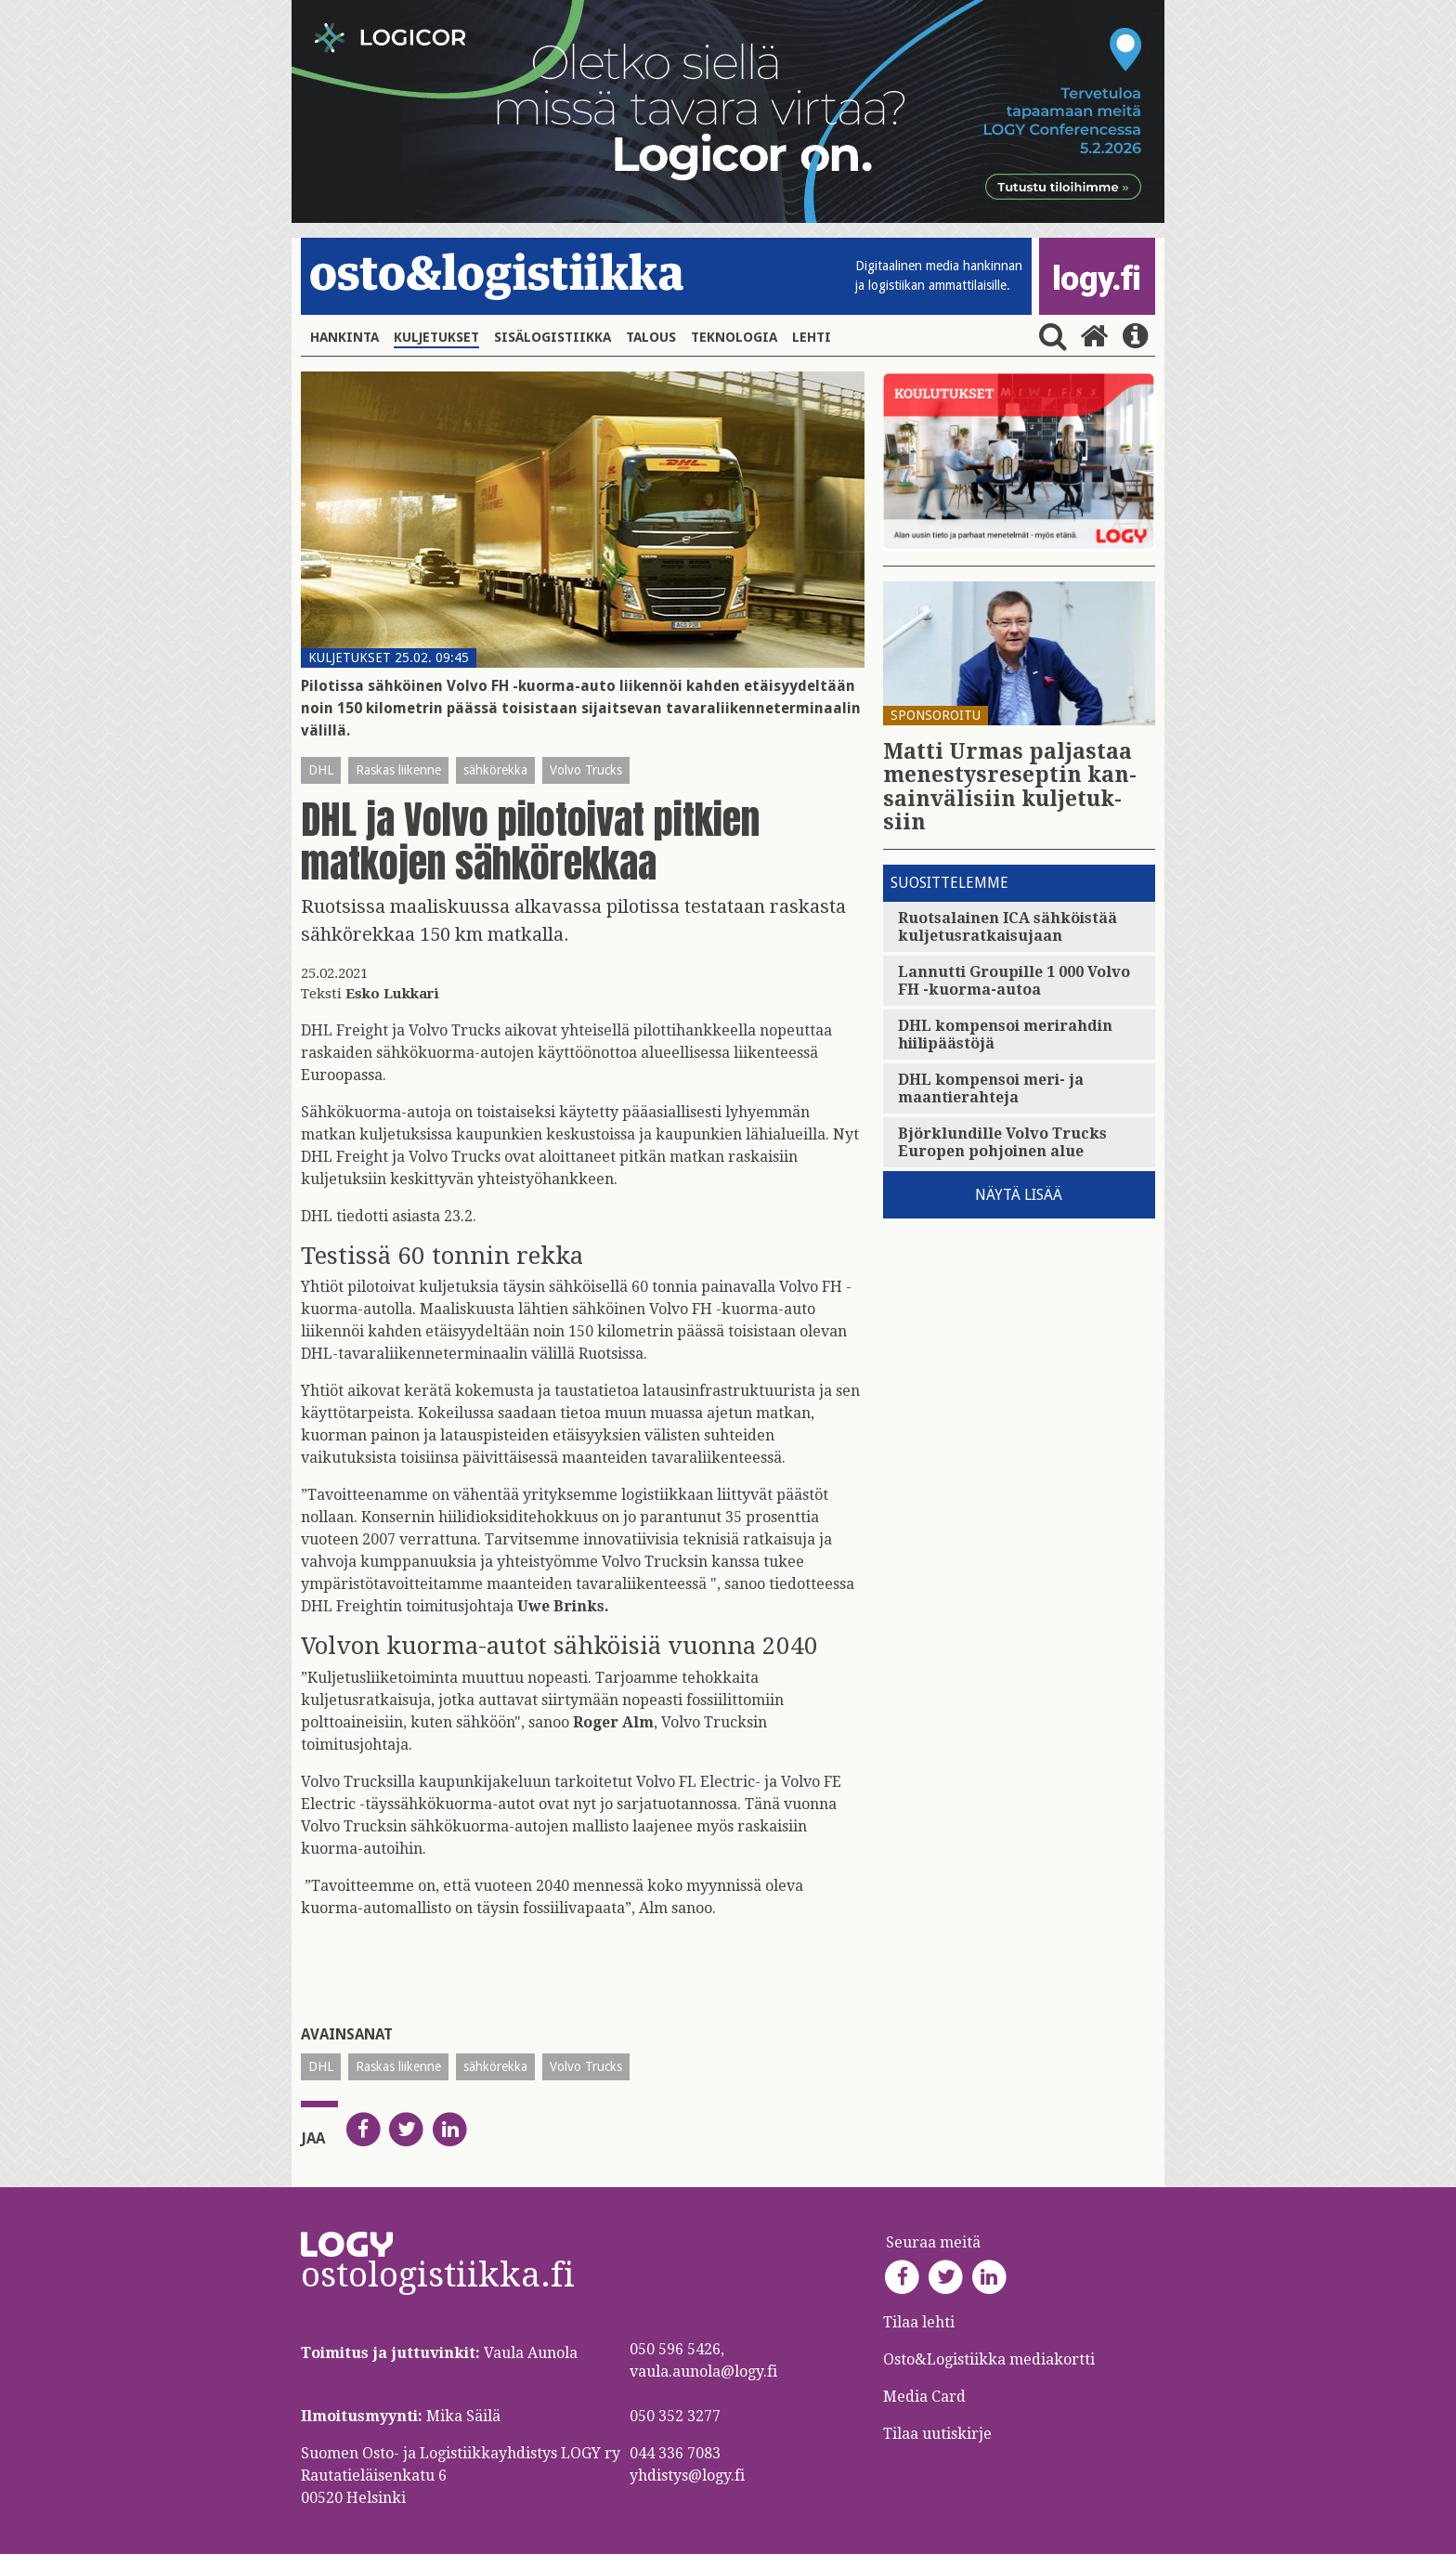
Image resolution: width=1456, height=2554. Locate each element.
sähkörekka (495, 769)
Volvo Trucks (586, 769)
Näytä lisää (1018, 1195)
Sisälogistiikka (552, 337)
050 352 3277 (675, 2416)
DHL (320, 769)
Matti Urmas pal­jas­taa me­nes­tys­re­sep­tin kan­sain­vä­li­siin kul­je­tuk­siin (1010, 787)
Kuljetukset (436, 337)
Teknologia (734, 337)
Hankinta (344, 337)
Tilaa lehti (919, 2322)
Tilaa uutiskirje (937, 2434)
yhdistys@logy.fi (687, 2475)
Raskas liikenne (398, 769)
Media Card (926, 2396)
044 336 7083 (675, 2453)
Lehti (811, 337)
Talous (651, 337)
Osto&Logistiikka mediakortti (989, 2359)
